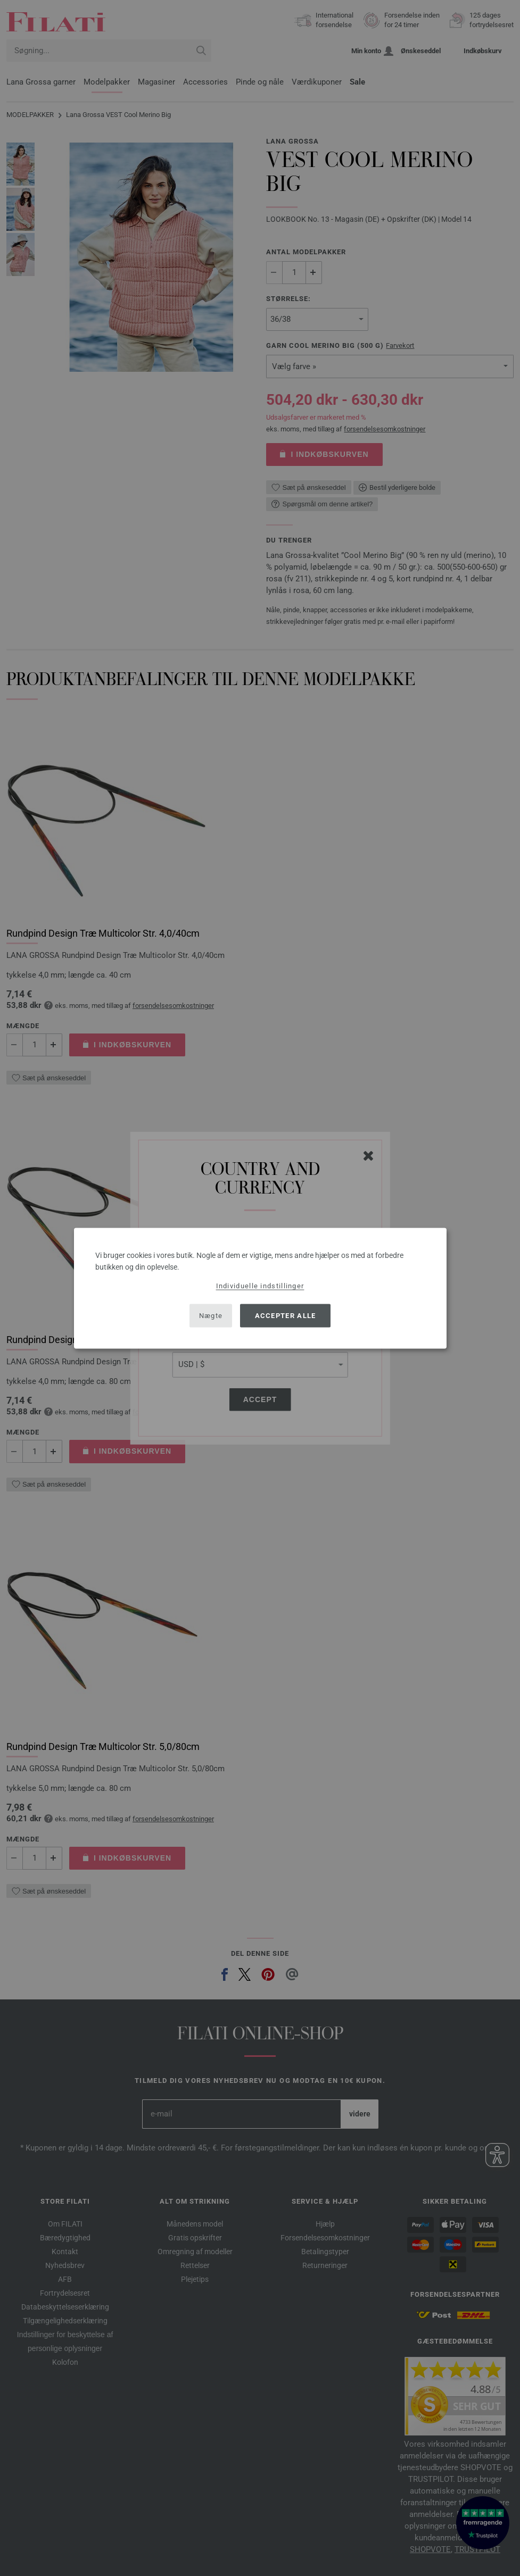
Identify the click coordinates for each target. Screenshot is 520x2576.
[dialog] (260, 1288)
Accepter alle (285, 1316)
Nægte (211, 1316)
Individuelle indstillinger (260, 1285)
